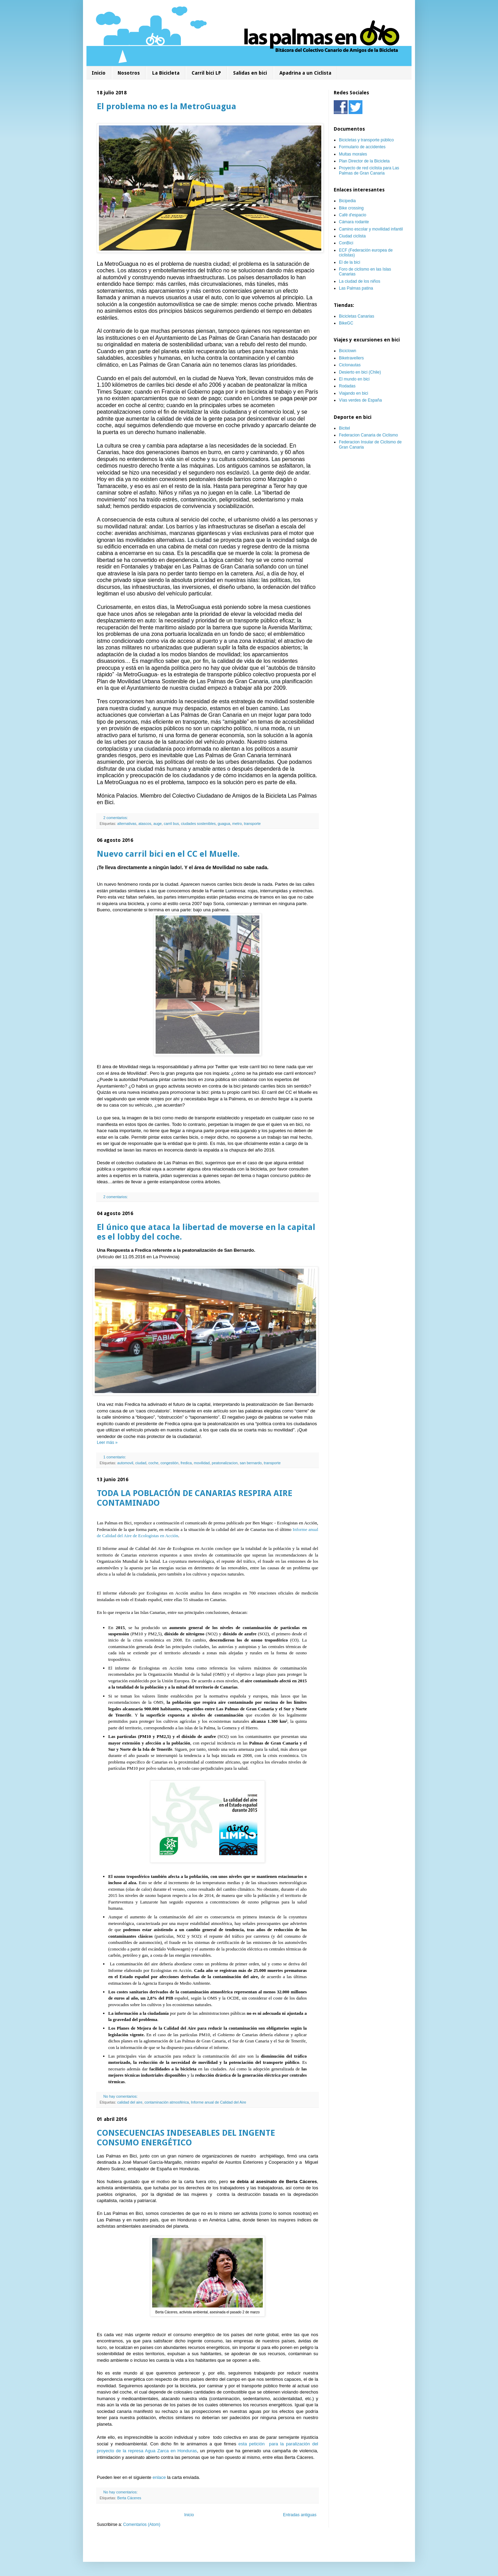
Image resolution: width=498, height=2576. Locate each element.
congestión (169, 1463)
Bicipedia (347, 200)
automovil (125, 1463)
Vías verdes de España (360, 400)
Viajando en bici (353, 393)
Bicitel (344, 428)
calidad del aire (129, 2102)
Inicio (98, 73)
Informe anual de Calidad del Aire (218, 2102)
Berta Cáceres (129, 2498)
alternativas (126, 823)
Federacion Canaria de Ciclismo (368, 435)
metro (237, 823)
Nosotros (129, 73)
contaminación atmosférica (167, 2102)
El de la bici (349, 262)
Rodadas (347, 386)
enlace (159, 2477)
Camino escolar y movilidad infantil (371, 229)
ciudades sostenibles (198, 823)
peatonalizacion (225, 1463)
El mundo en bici (354, 379)
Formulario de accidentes (362, 146)
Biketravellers (351, 358)
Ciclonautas (350, 365)
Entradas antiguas (299, 2514)
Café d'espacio (352, 215)
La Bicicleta (165, 73)
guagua (224, 823)
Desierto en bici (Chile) (360, 372)
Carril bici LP (206, 73)
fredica (186, 1463)
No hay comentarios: (121, 2096)
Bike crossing (351, 208)
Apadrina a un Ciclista (305, 73)
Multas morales (353, 154)
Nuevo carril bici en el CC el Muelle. (168, 854)
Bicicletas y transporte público (366, 140)
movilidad (202, 1463)
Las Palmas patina (356, 288)
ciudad (140, 1463)
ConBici (346, 243)
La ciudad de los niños (359, 281)
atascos (144, 823)
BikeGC (346, 323)
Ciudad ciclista (352, 236)
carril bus (171, 823)
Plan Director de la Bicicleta (364, 161)
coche (153, 1463)
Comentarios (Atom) (141, 2524)
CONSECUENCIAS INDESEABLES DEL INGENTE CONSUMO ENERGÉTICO (186, 2137)
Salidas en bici (250, 73)
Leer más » (107, 1442)
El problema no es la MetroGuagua (166, 106)
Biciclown (347, 350)
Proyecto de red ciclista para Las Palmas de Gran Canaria (369, 170)
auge (157, 823)
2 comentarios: (116, 818)
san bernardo (251, 1463)
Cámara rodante (354, 221)
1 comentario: (115, 1457)
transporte (252, 823)
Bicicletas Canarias (356, 316)
